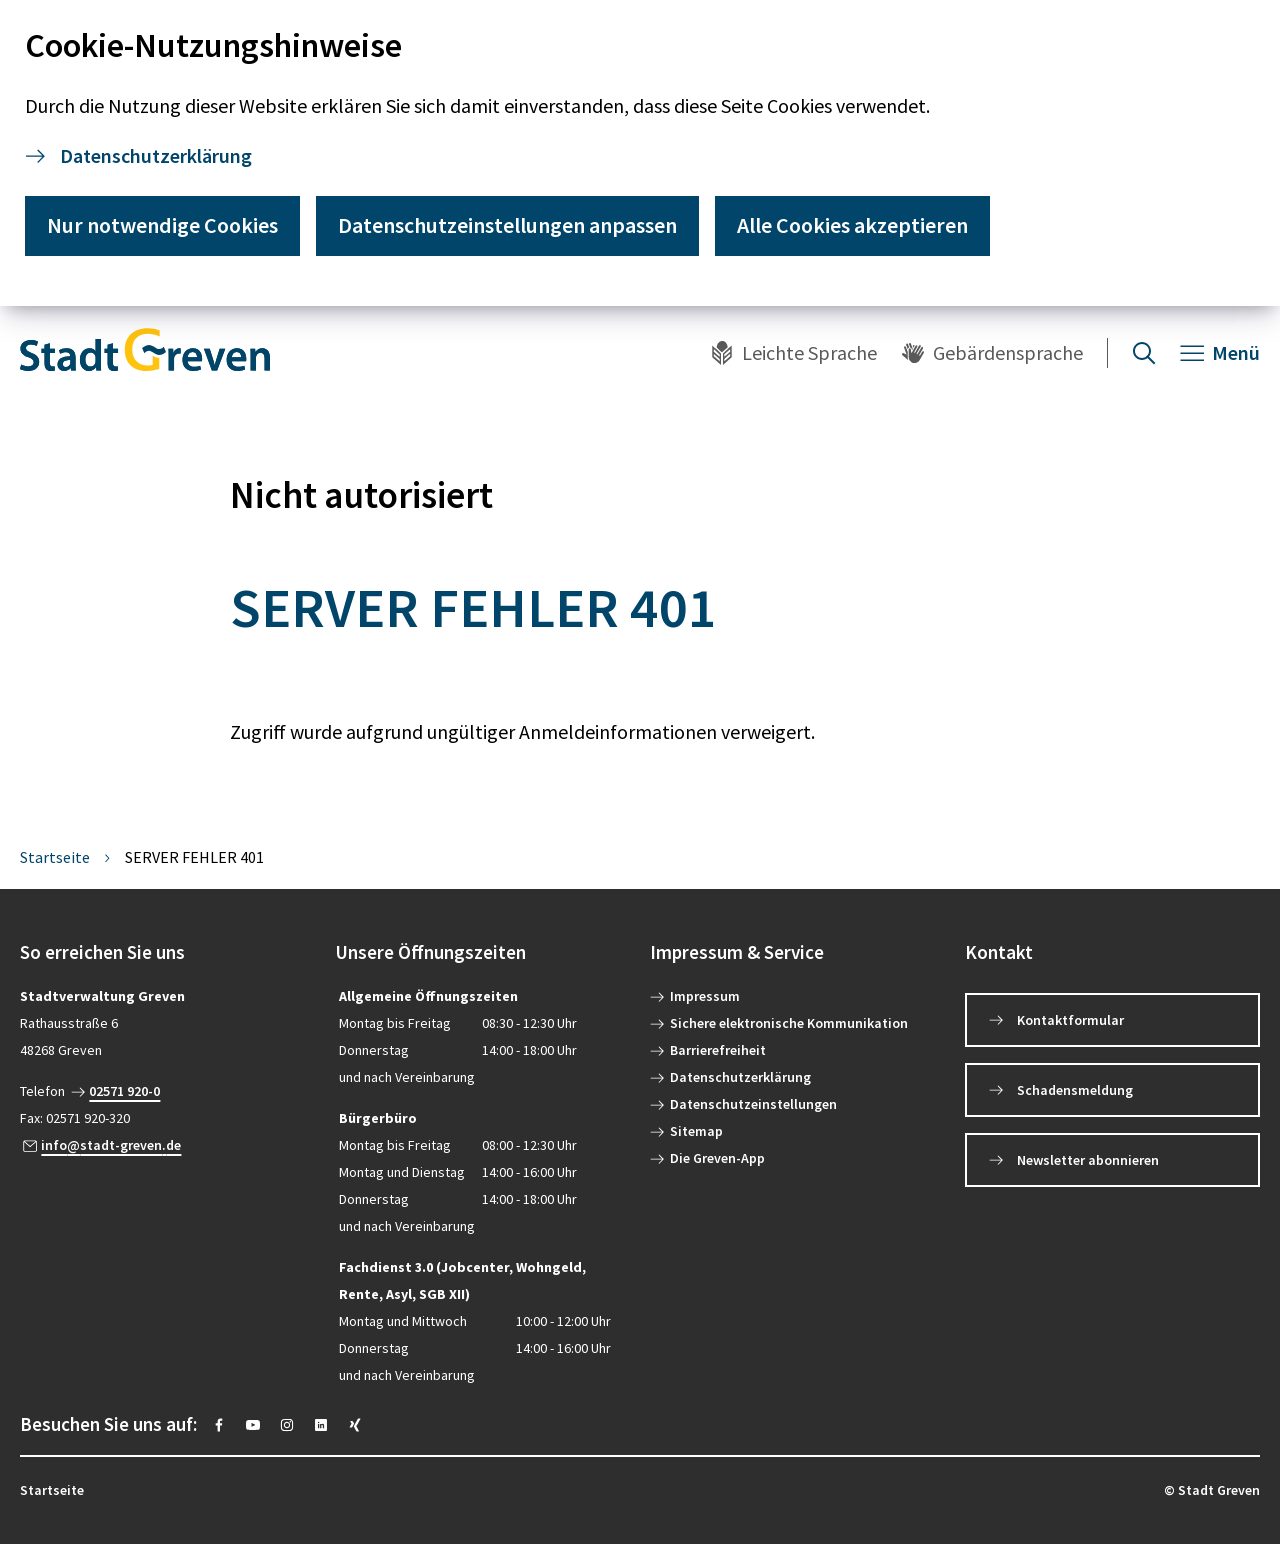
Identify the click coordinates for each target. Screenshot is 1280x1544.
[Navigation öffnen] (1220, 353)
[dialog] (640, 153)
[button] (167, 952)
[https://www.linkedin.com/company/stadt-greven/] (321, 1425)
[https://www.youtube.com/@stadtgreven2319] (253, 1425)
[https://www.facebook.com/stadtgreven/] (219, 1425)
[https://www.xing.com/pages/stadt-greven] (355, 1425)
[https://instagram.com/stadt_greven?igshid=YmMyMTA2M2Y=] (287, 1425)
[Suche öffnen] (1144, 353)
